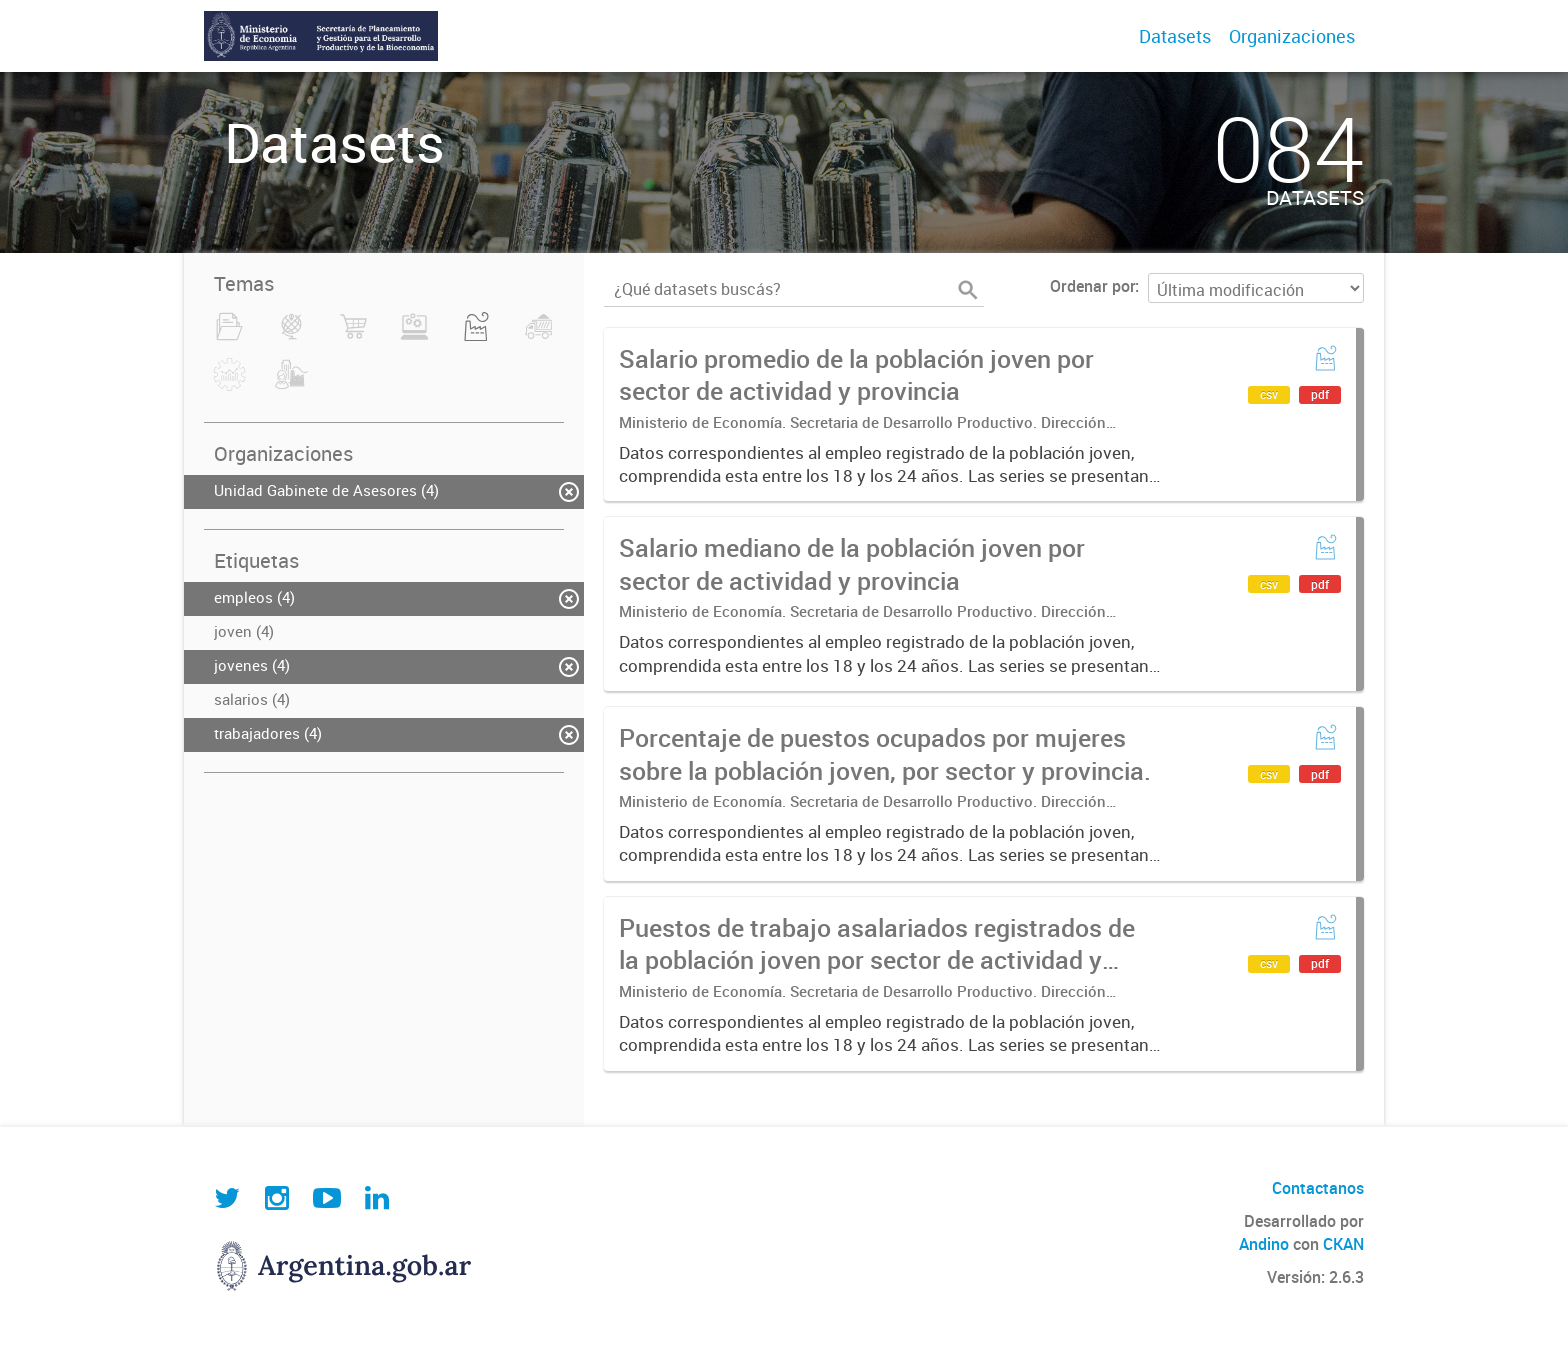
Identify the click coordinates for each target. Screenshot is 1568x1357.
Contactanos (1318, 1188)
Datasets (1175, 36)
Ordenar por (1092, 286)
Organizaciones (1292, 36)
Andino (1264, 1244)
